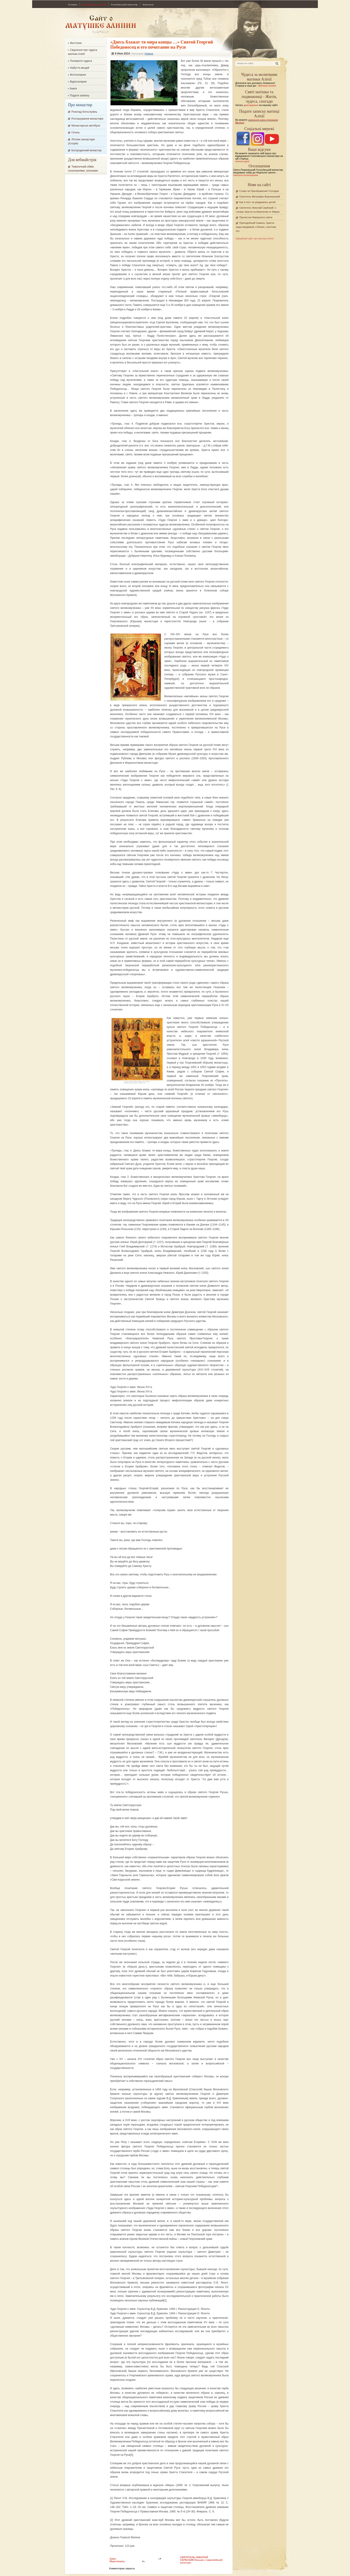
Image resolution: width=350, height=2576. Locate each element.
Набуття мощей (79, 67)
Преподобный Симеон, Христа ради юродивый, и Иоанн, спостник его (256, 227)
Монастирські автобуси (85, 125)
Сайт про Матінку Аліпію (101, 24)
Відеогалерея (78, 81)
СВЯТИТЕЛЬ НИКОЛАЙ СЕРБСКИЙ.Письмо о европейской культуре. (201, 2560)
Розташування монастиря (87, 118)
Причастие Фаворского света (255, 217)
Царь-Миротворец (117, 2560)
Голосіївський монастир (124, 4)
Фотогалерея (78, 74)
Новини (149, 53)
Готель (75, 132)
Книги (73, 88)
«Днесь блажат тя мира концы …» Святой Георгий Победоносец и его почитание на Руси (161, 44)
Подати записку (79, 95)
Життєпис (76, 43)
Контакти (148, 4)
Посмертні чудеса (81, 60)
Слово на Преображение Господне (259, 191)
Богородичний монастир (86, 150)
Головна (72, 4)
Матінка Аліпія (267, 85)
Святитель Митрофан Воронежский (259, 196)
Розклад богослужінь (84, 111)
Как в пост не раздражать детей (257, 202)
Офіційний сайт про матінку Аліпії (254, 238)
